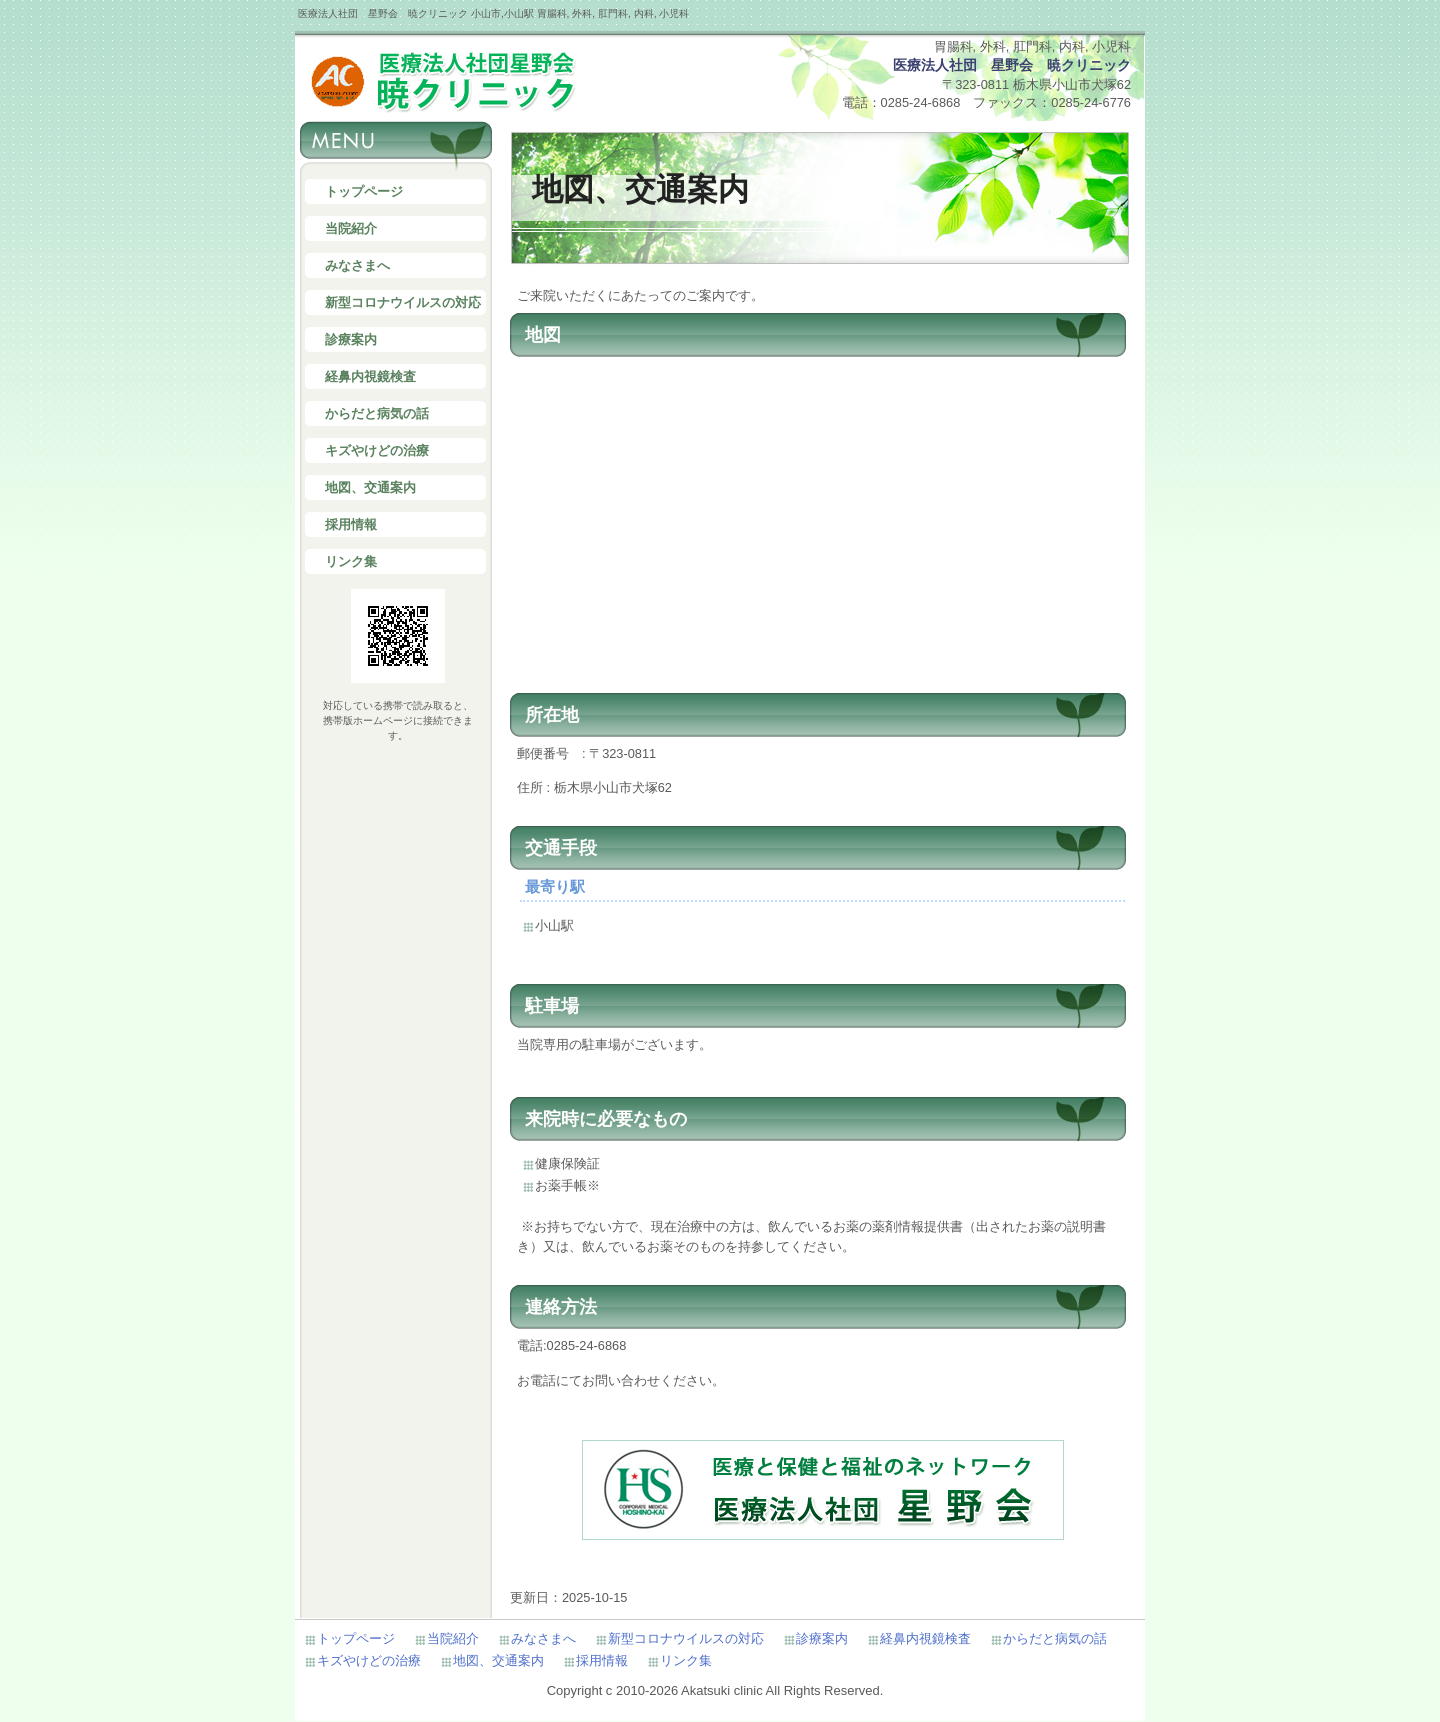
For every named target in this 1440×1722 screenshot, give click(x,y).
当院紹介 (351, 228)
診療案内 (351, 339)
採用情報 (351, 524)
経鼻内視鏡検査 (370, 376)
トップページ (364, 191)
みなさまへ (357, 265)
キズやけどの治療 (377, 450)
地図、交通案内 (370, 487)
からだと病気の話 (377, 413)
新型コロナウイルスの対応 (403, 302)
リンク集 (351, 561)
